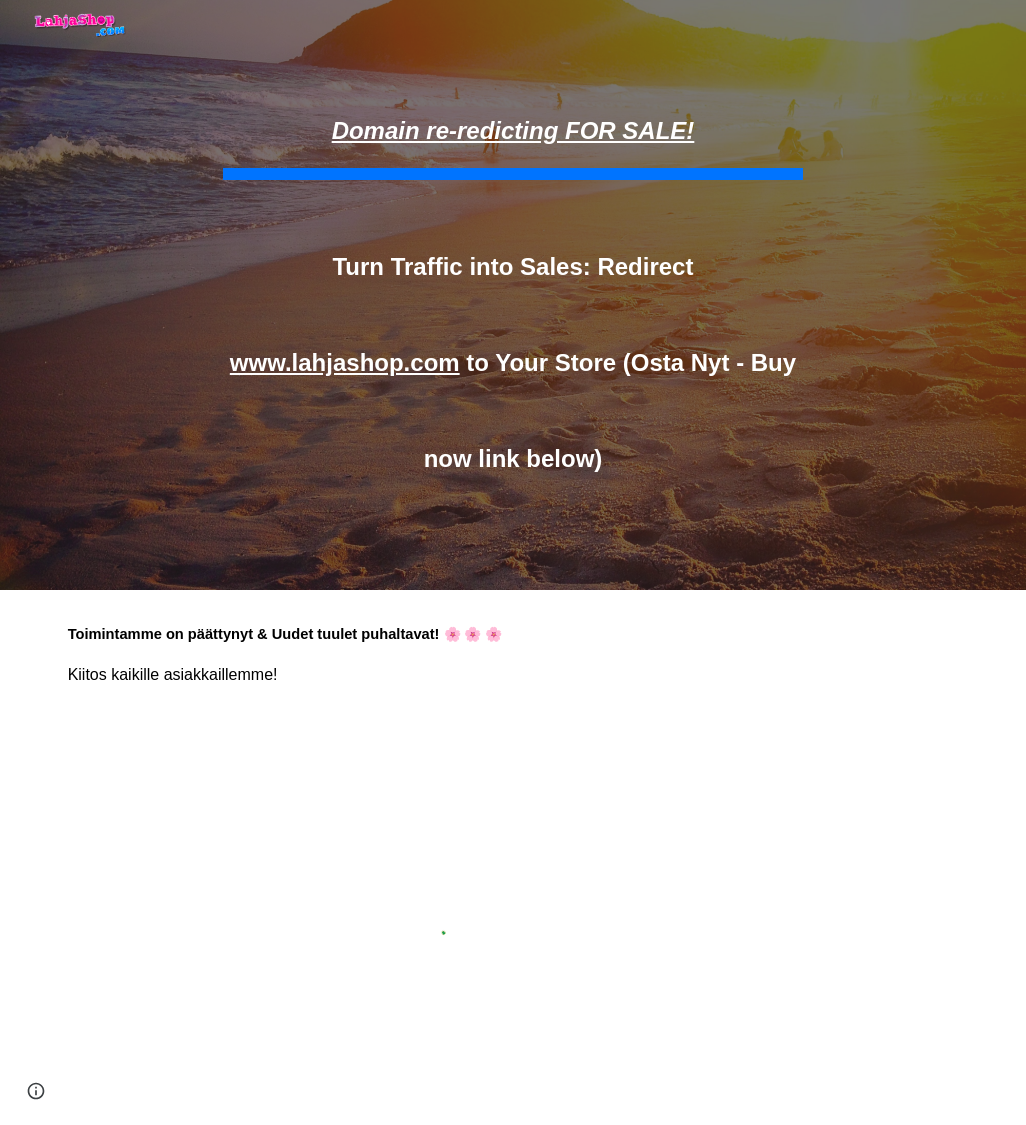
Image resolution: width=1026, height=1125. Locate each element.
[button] (36, 1091)
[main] (513, 295)
